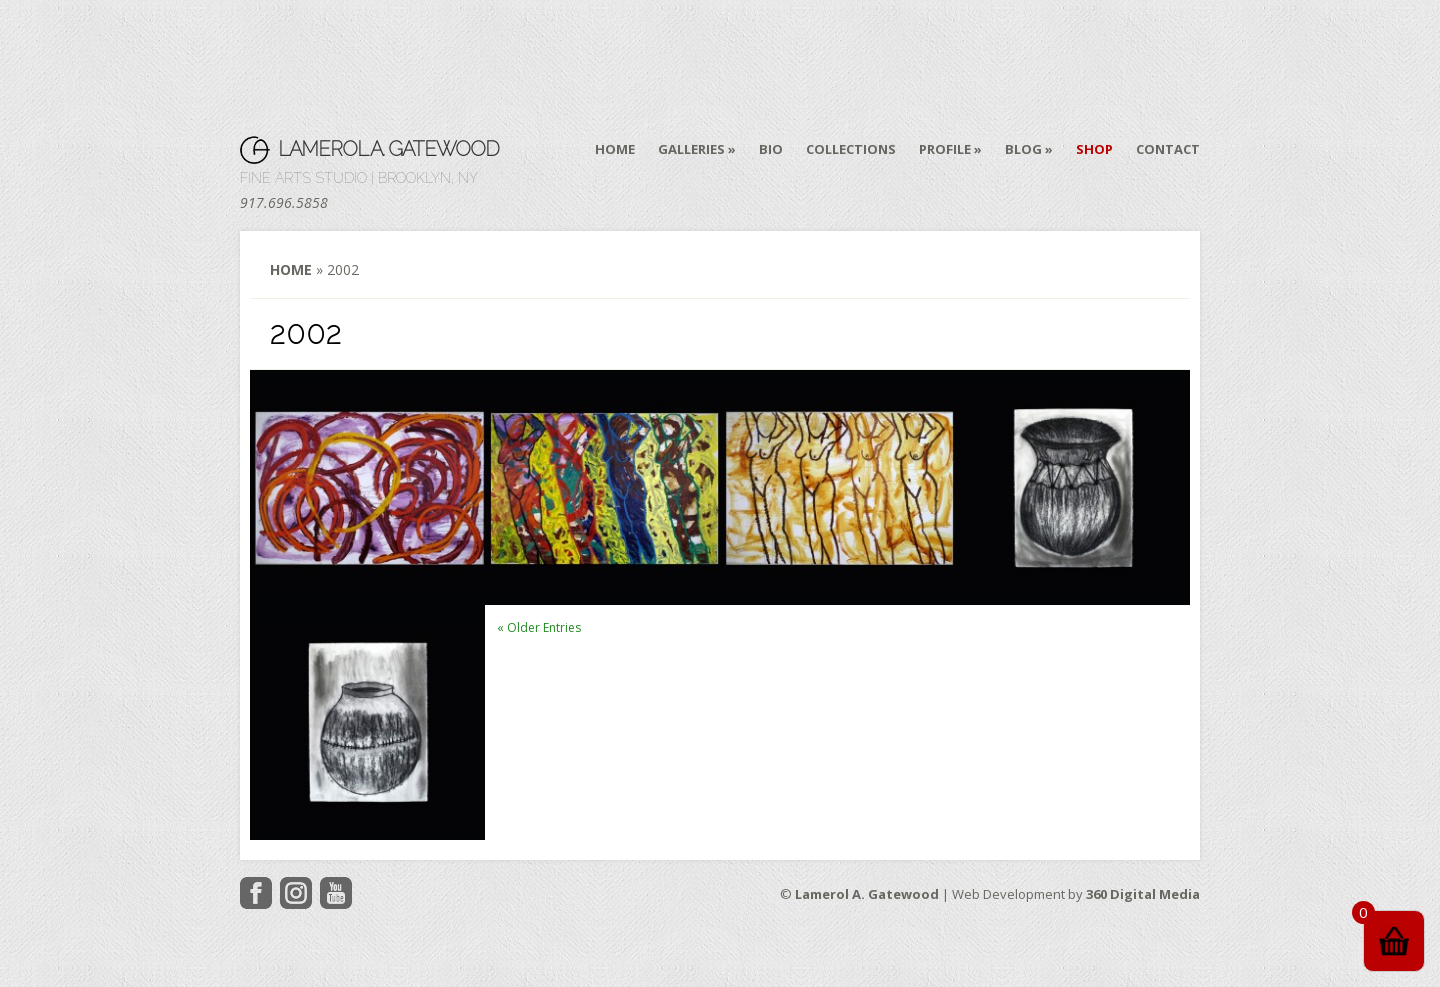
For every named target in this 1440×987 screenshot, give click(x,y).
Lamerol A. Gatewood (388, 149)
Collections (851, 149)
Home (615, 149)
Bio (771, 149)
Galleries (691, 149)
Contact (1168, 149)
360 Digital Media (1143, 894)
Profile (945, 149)
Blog (1023, 149)
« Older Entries (539, 627)
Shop (1094, 149)
